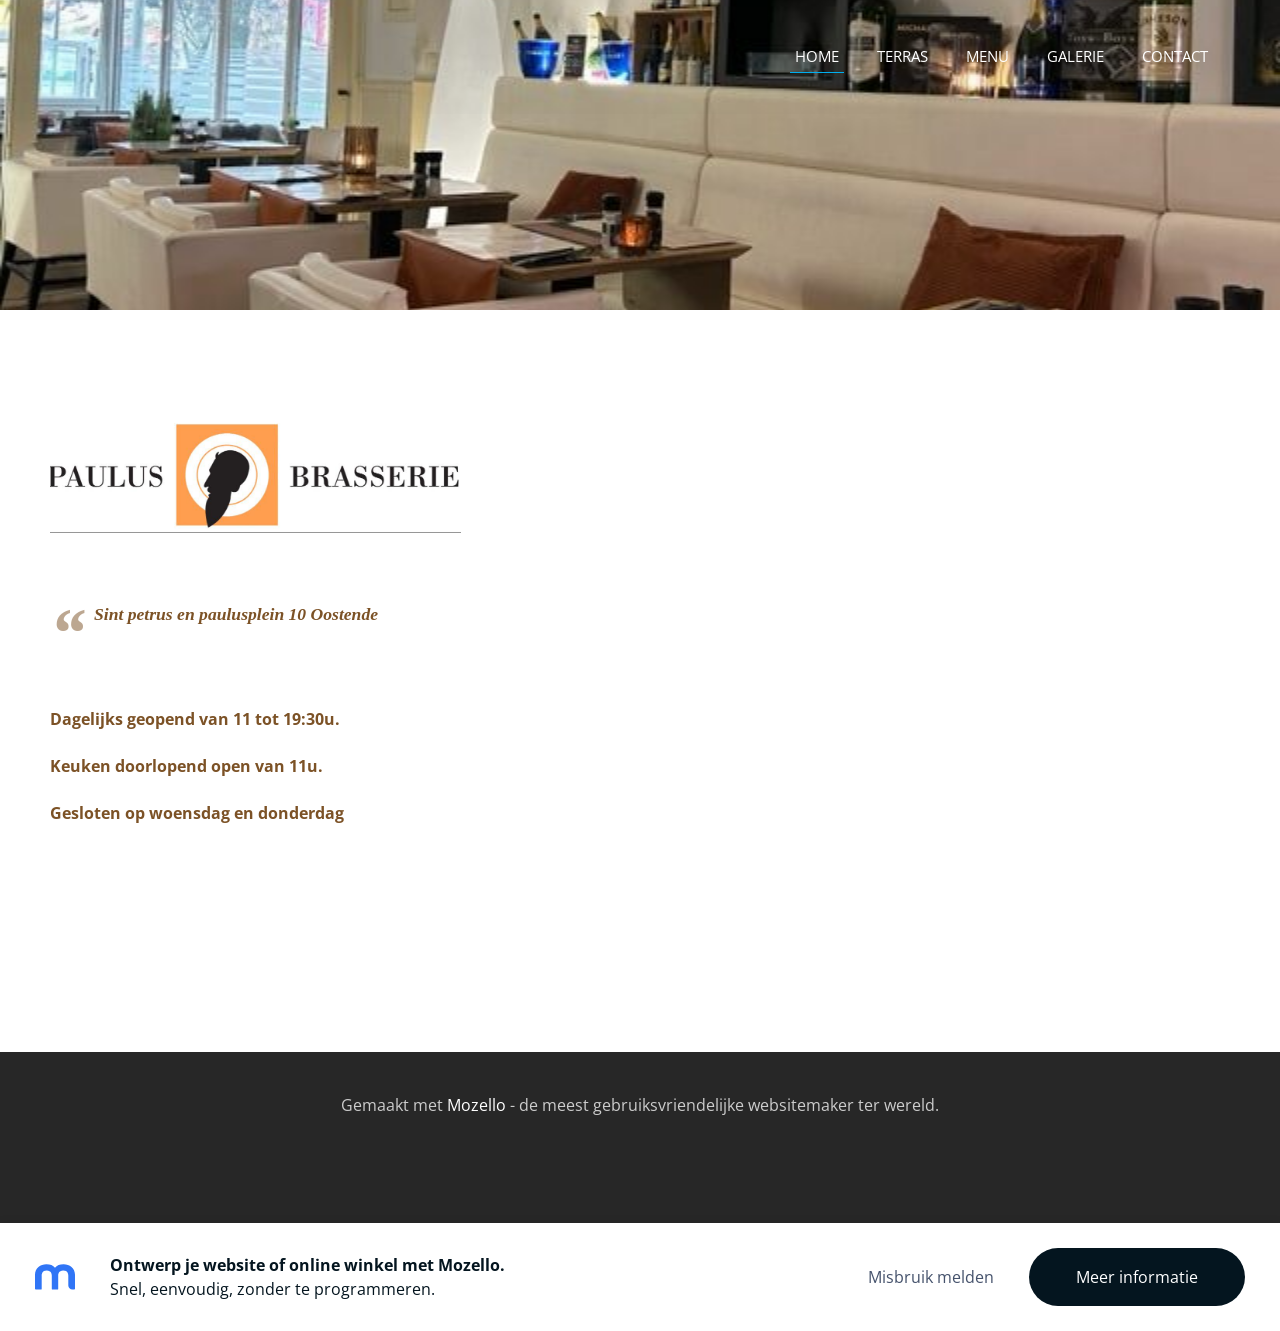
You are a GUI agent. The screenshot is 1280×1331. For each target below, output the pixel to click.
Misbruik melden (931, 1277)
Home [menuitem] (817, 56)
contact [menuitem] (1175, 56)
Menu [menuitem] (987, 56)
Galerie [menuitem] (1075, 56)
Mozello (476, 1105)
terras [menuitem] (902, 56)
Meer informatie (1137, 1277)
